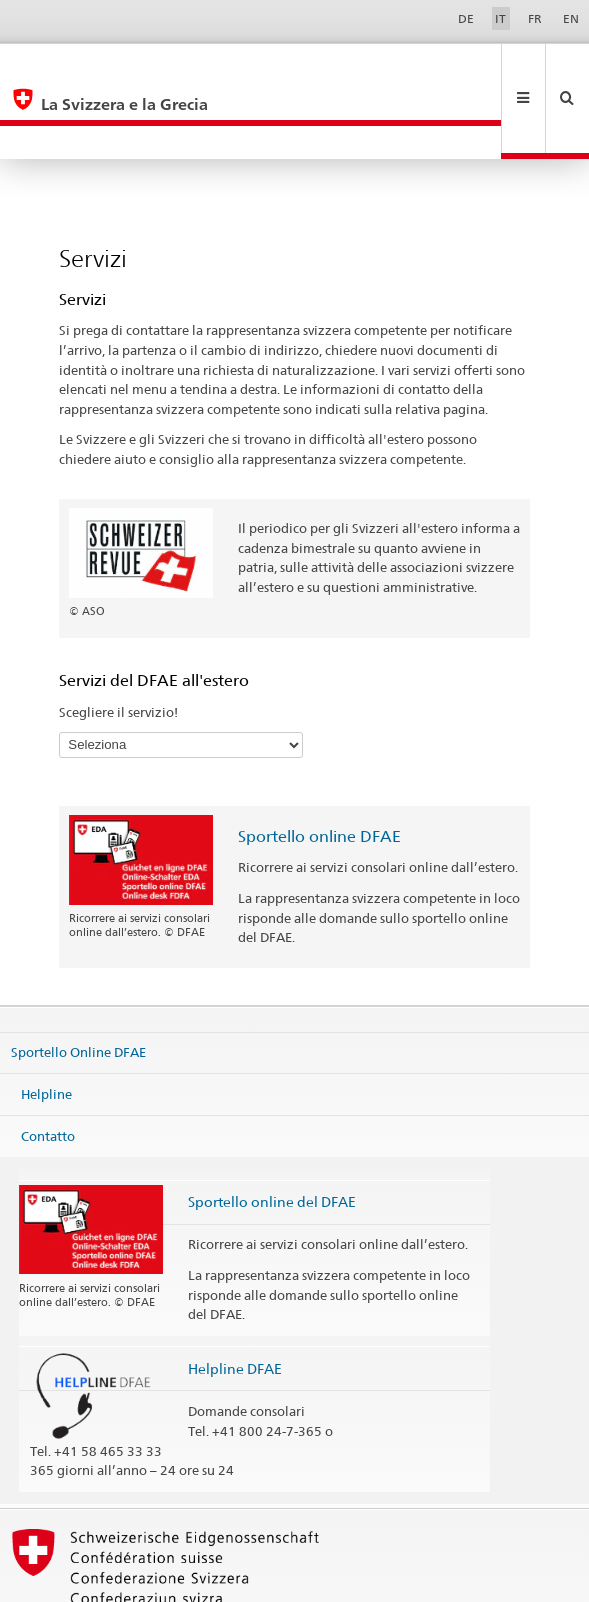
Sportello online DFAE (319, 769)
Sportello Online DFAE (78, 985)
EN (571, 18)
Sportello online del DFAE (272, 1134)
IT (500, 18)
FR (535, 18)
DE (466, 18)
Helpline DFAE (235, 1301)
